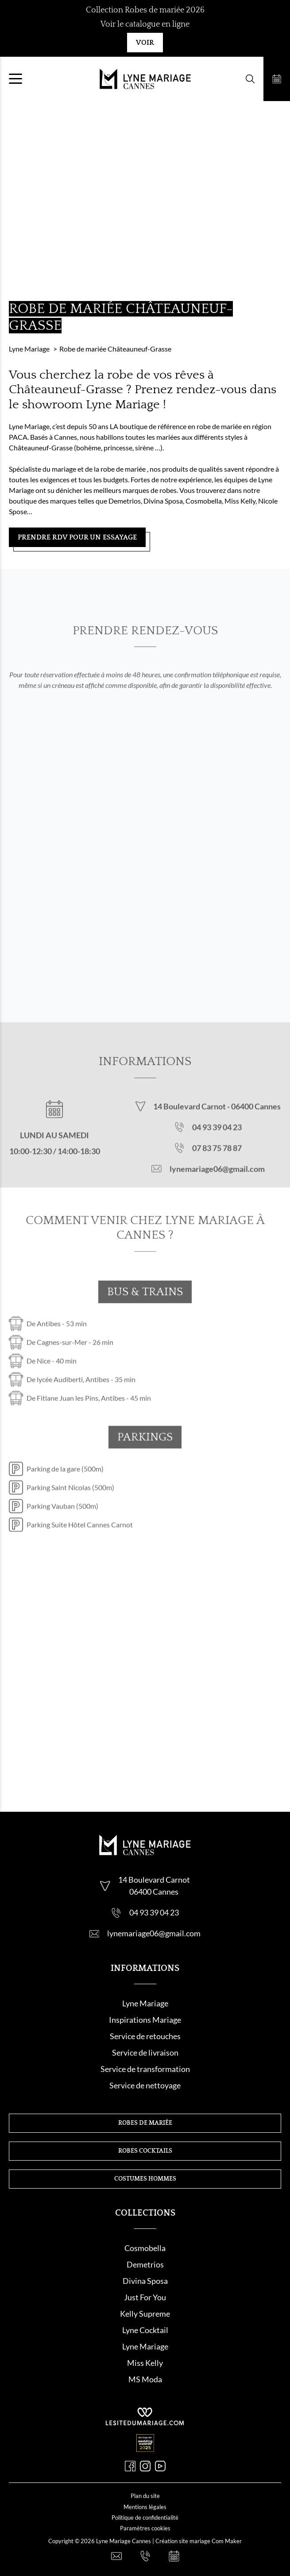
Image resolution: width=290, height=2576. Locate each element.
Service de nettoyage (145, 2085)
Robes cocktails (145, 2150)
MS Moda (145, 2379)
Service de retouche (143, 2036)
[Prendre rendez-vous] (276, 79)
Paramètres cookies (145, 2528)
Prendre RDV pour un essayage (77, 537)
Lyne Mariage (145, 2003)
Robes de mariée (145, 2122)
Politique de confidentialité (145, 2517)
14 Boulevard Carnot (190, 1119)
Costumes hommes (145, 2178)
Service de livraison (145, 2052)
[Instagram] (145, 2466)
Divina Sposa (145, 2281)
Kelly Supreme (145, 2313)
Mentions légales (145, 2506)
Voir (145, 43)
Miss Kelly (145, 2363)
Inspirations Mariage (145, 2020)
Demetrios (145, 2264)
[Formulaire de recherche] (250, 79)
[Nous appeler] (145, 2556)
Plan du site (145, 2495)
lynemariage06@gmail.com (217, 1181)
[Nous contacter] (116, 2556)
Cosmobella (145, 2248)
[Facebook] (130, 2466)
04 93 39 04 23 (217, 1140)
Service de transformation (145, 2069)
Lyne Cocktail (145, 2330)
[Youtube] (160, 2466)
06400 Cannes (256, 1119)
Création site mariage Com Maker (198, 2541)
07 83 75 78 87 (217, 1160)
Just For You (145, 2297)
